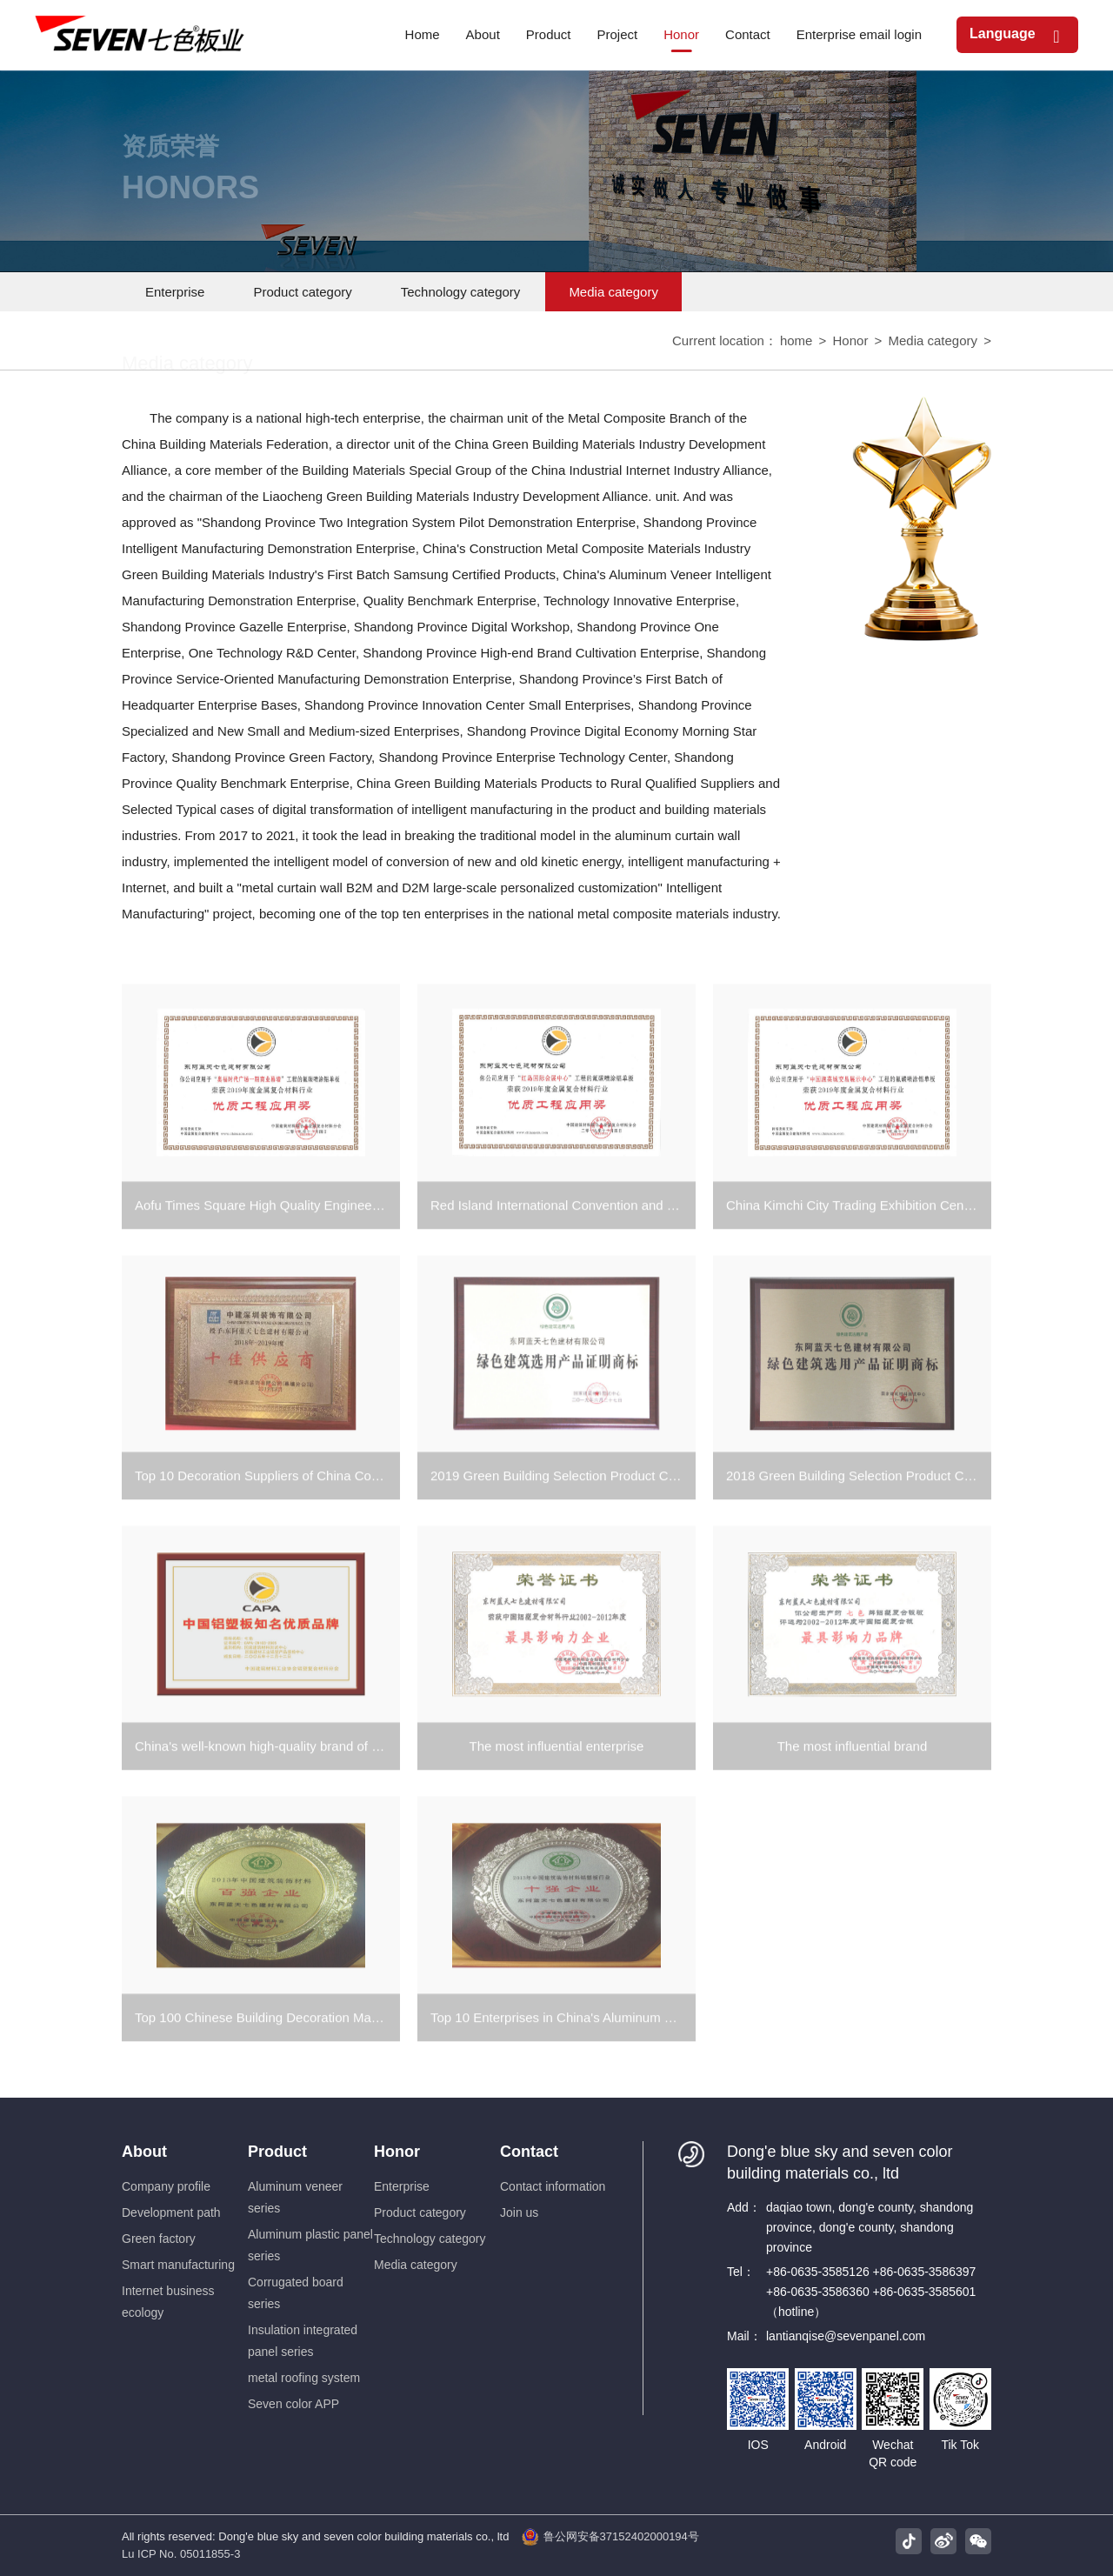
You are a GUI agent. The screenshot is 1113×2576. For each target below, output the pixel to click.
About (144, 2151)
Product (277, 2151)
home (796, 342)
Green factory (159, 2239)
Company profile (166, 2186)
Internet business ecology (168, 2301)
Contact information (552, 2186)
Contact (529, 2151)
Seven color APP (293, 2404)
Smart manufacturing (178, 2265)
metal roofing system (304, 2378)
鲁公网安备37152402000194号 (610, 2537)
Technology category (461, 291)
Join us (519, 2212)
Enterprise (174, 291)
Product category (302, 291)
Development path (171, 2212)
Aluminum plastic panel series (310, 2245)
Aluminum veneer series (295, 2197)
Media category (613, 291)
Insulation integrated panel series (302, 2341)
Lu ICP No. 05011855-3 (181, 2553)
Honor (851, 342)
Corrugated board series (295, 2293)
